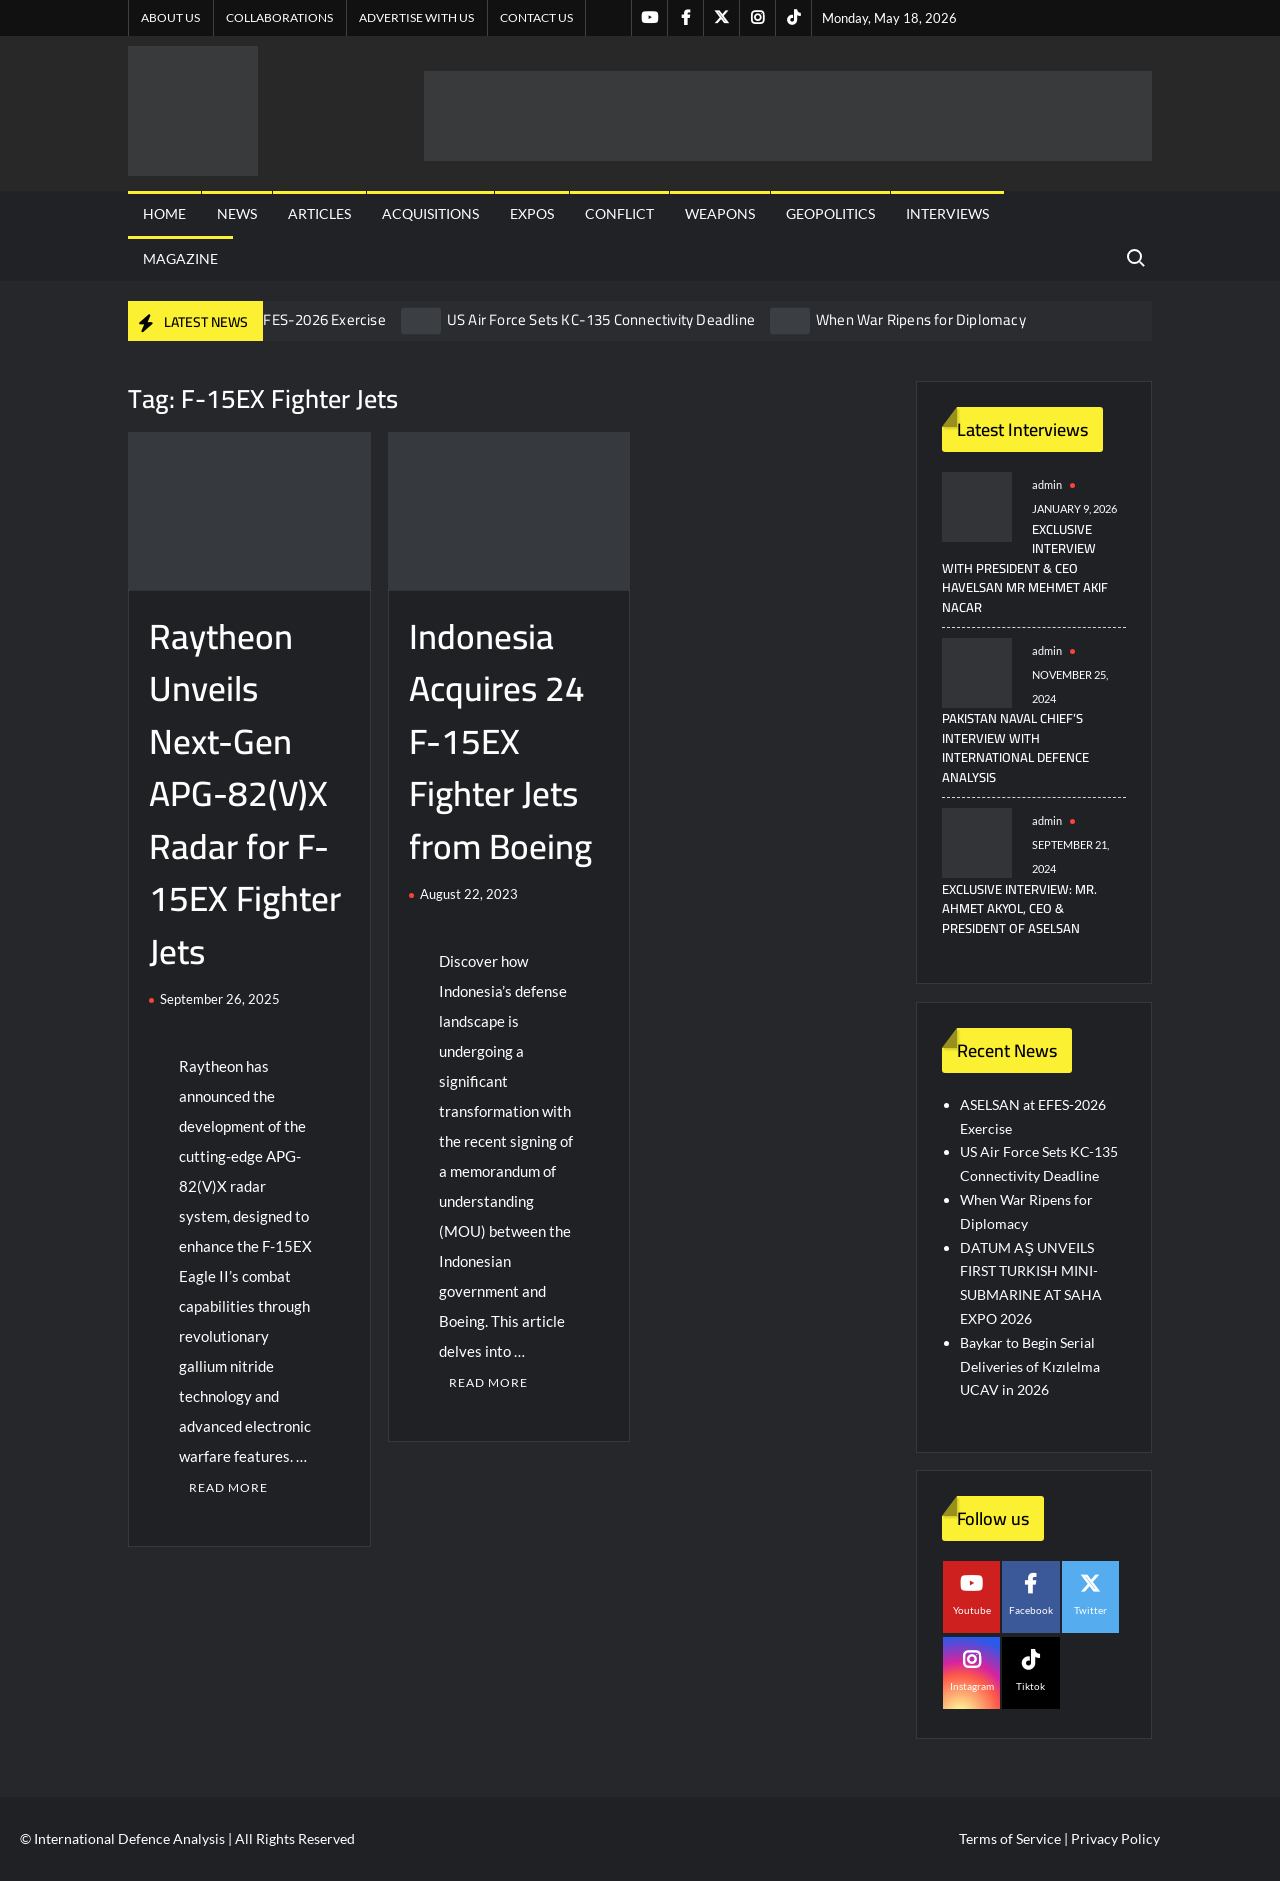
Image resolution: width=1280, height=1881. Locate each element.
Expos (532, 213)
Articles (319, 213)
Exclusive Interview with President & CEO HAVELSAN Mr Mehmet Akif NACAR (1025, 568)
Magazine (180, 258)
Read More (228, 1487)
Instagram (972, 1686)
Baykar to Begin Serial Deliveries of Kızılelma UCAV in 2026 (1030, 1366)
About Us (170, 17)
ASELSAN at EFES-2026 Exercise (280, 319)
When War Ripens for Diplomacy (921, 319)
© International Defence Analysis (122, 1838)
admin (1047, 484)
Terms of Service (1010, 1838)
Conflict (619, 213)
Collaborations (279, 17)
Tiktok (1030, 1686)
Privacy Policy (1115, 1838)
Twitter (1090, 1610)
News (237, 213)
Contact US (536, 17)
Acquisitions (430, 213)
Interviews (947, 213)
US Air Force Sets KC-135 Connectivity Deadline (601, 319)
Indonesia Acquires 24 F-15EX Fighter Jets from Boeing (500, 741)
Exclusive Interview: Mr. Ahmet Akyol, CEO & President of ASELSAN (1019, 908)
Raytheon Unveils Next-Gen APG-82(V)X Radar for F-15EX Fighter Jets (245, 793)
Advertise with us (416, 17)
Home (164, 213)
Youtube (972, 1610)
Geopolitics (830, 213)
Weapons (720, 213)
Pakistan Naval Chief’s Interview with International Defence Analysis (1015, 747)
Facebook (1031, 1610)
